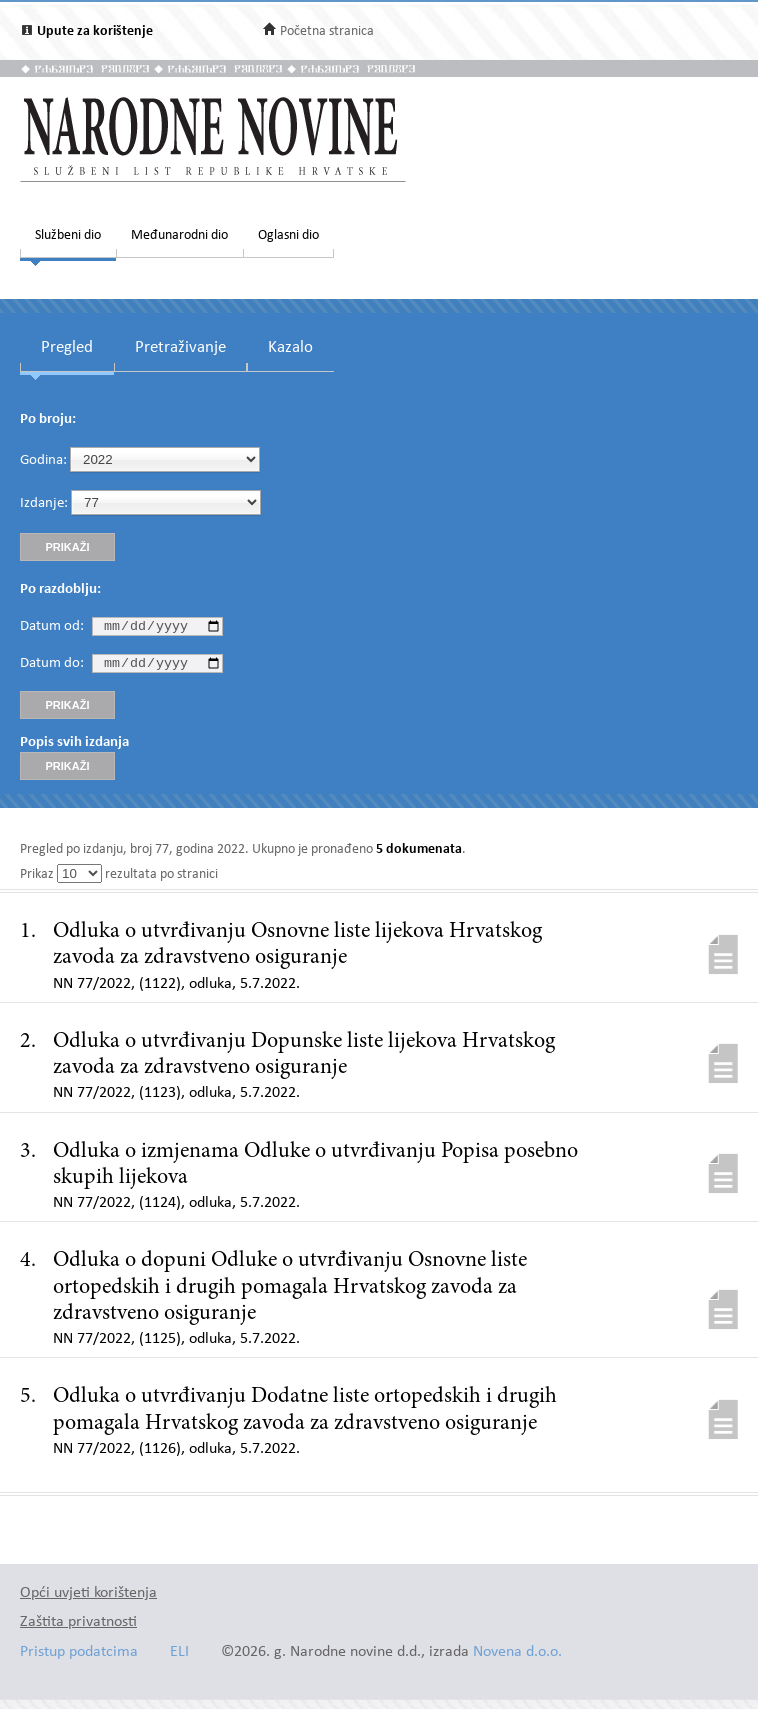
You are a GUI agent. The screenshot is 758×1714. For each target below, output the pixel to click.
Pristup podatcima (79, 1657)
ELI (179, 1657)
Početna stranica (327, 31)
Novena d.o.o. (517, 1657)
